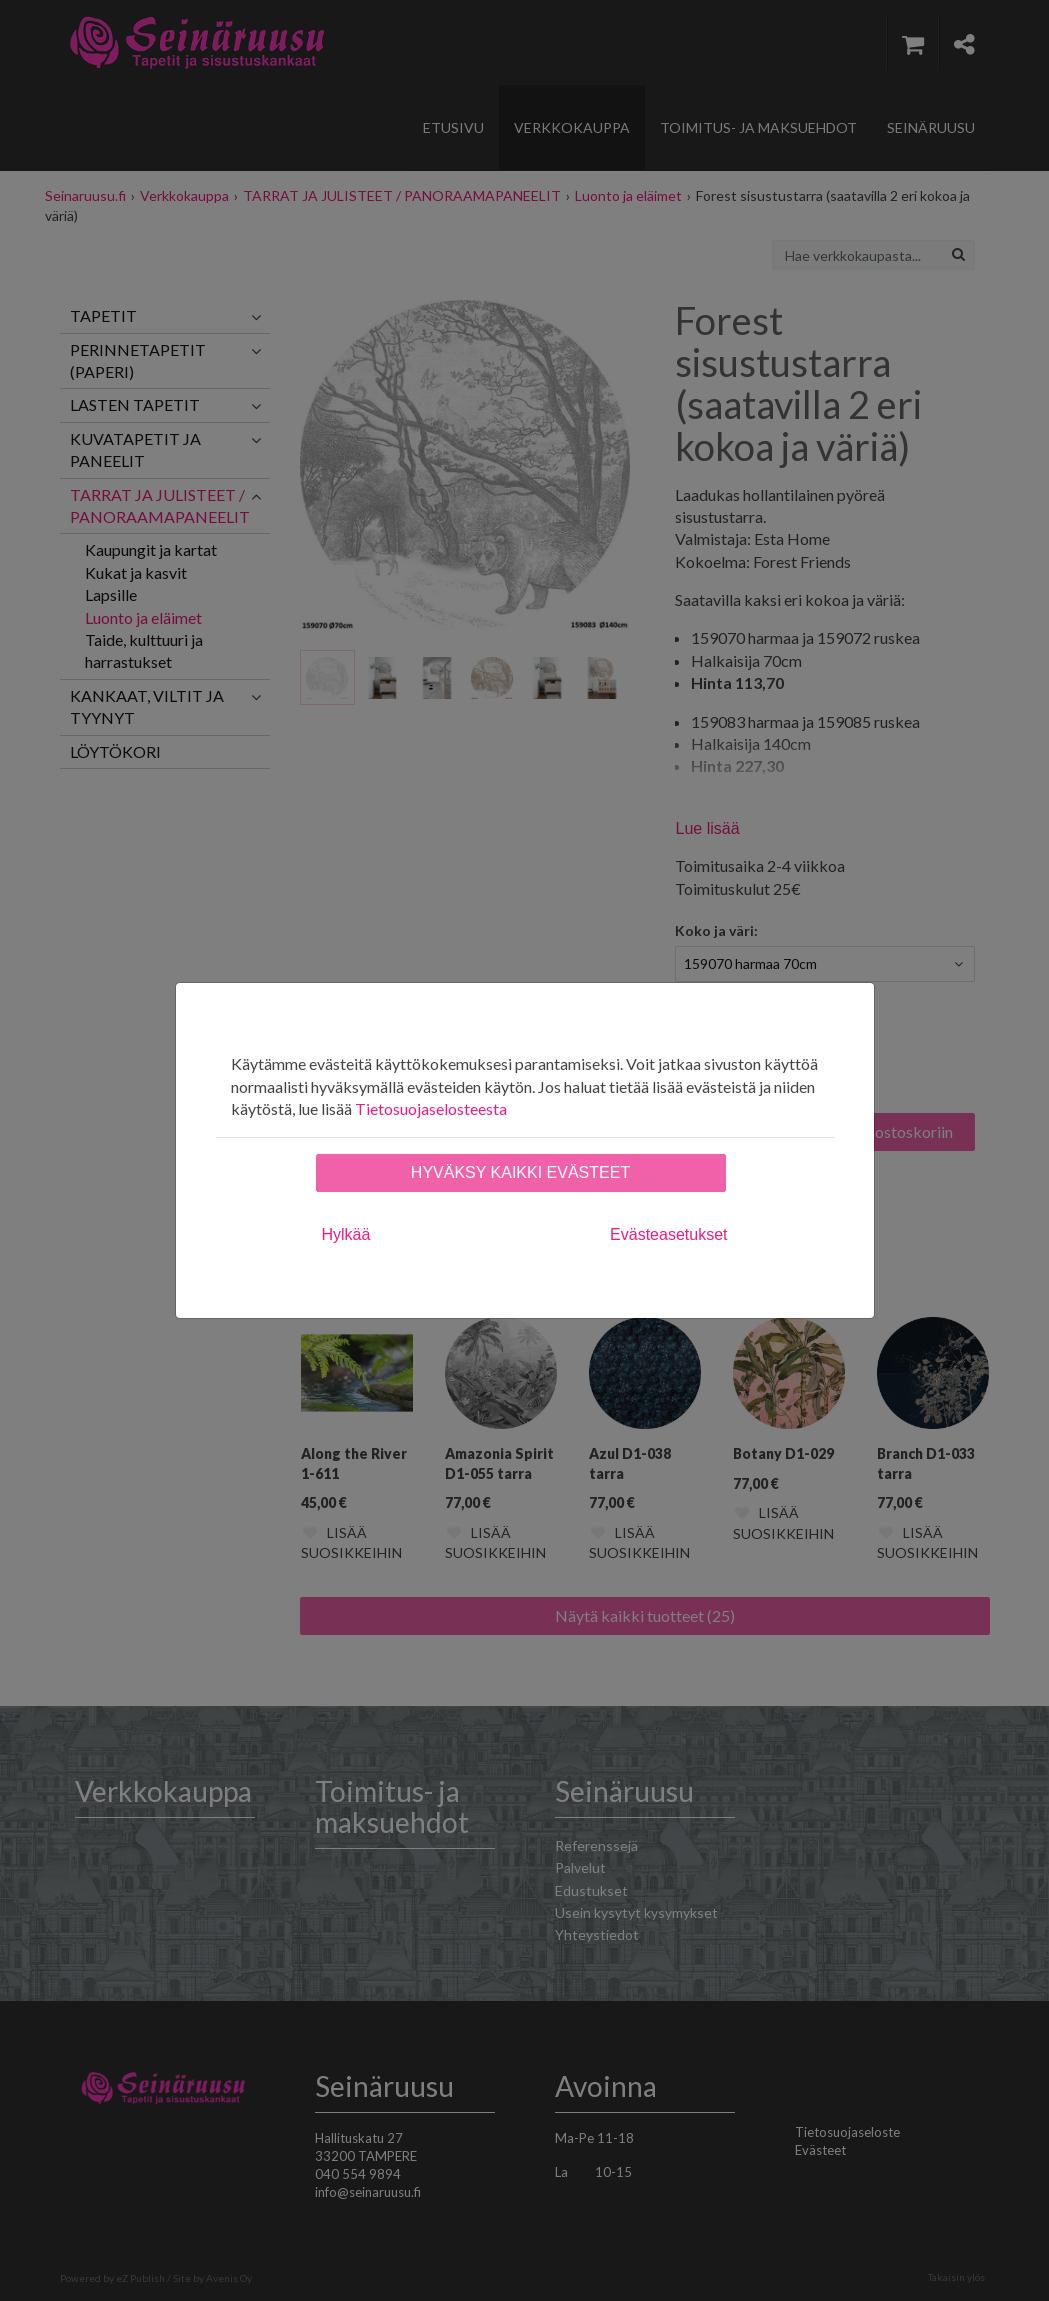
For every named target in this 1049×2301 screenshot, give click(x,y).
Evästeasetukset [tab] (668, 1234)
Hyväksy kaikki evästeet (520, 1172)
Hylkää (346, 1234)
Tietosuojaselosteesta (431, 1108)
